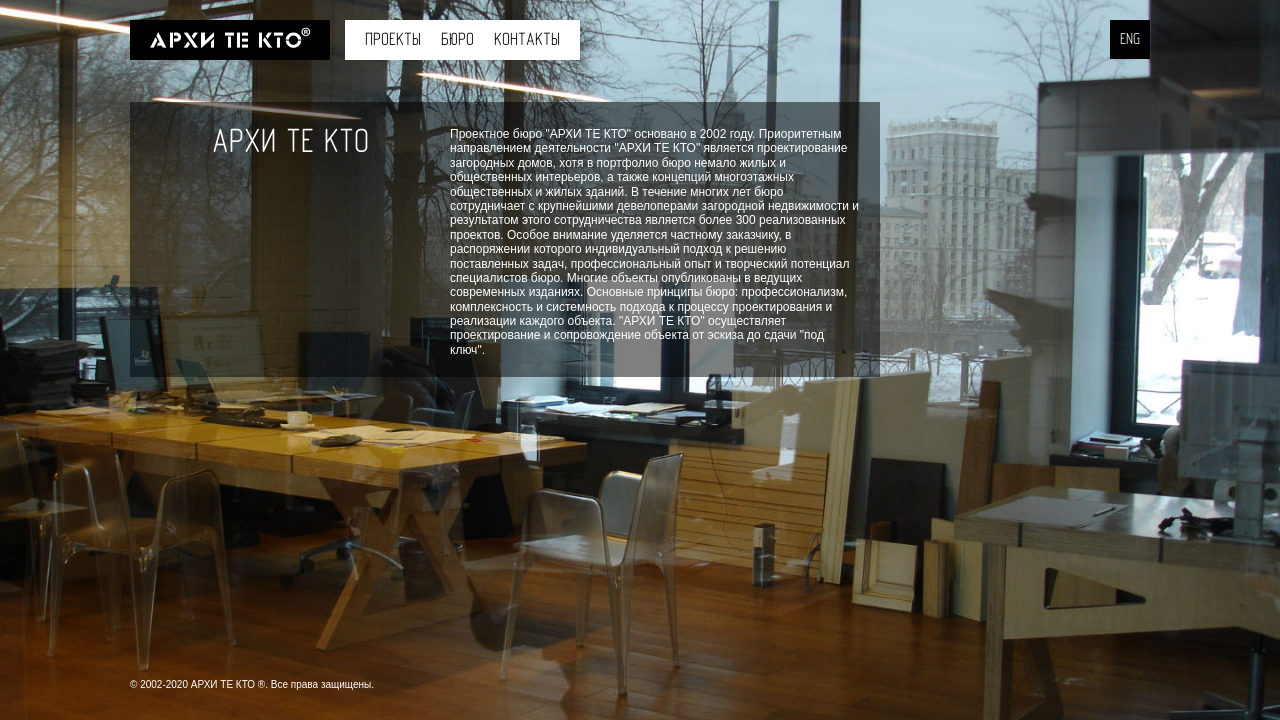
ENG (1130, 39)
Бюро (457, 39)
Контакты (527, 39)
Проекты (393, 39)
